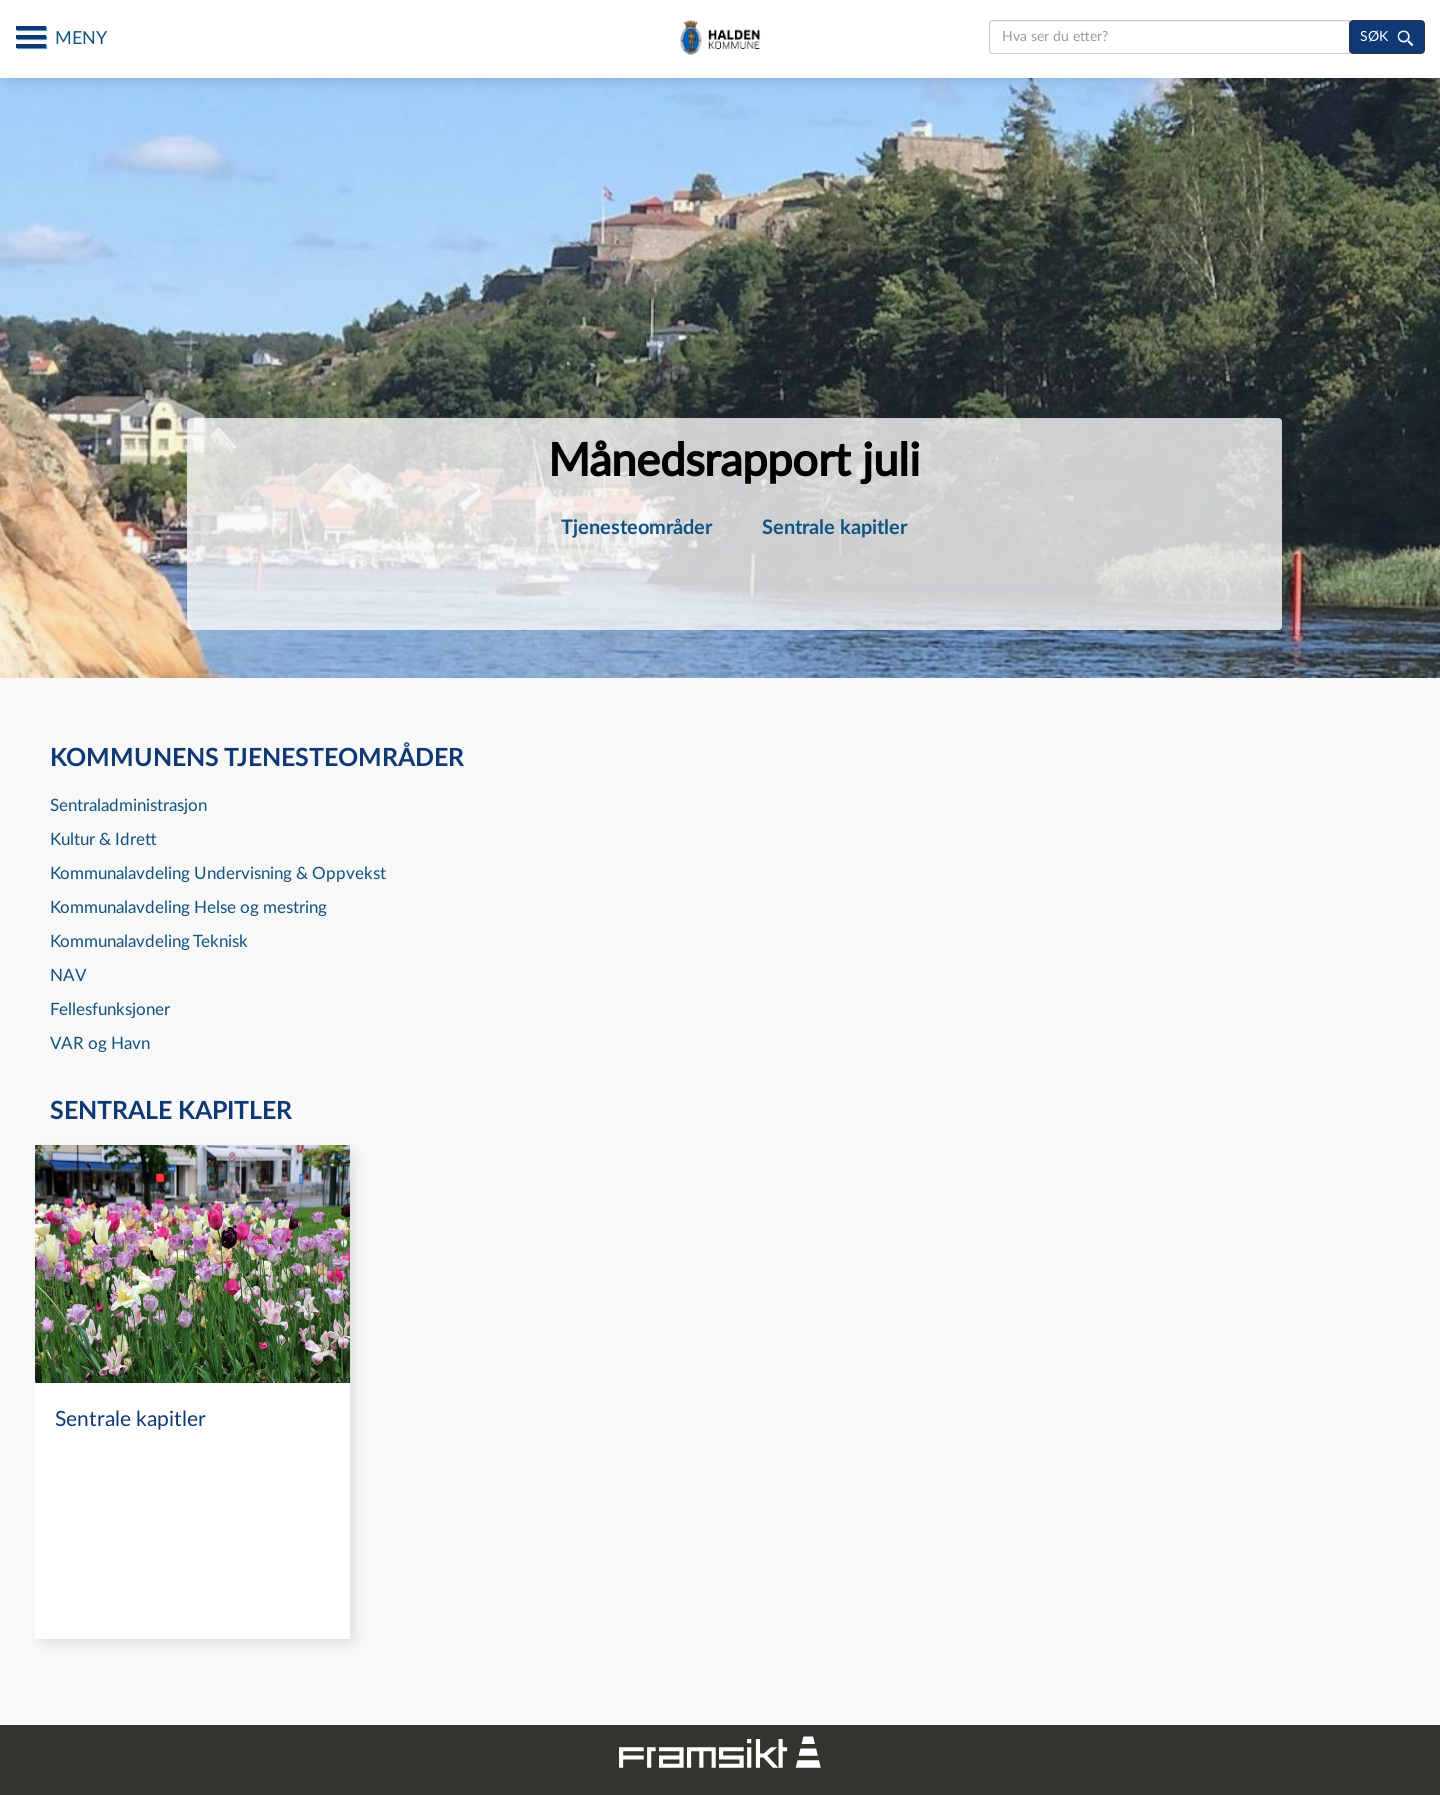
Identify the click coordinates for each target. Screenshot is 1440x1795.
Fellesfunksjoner (110, 1009)
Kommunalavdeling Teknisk (149, 941)
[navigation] (192, 1392)
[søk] (1387, 37)
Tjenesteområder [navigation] (636, 528)
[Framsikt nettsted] (720, 1750)
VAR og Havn (100, 1043)
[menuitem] (636, 528)
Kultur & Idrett (103, 839)
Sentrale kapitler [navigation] (834, 528)
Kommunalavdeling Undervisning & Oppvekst (218, 873)
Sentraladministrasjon (128, 805)
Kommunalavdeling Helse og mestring (188, 907)
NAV (68, 975)
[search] (1170, 37)
